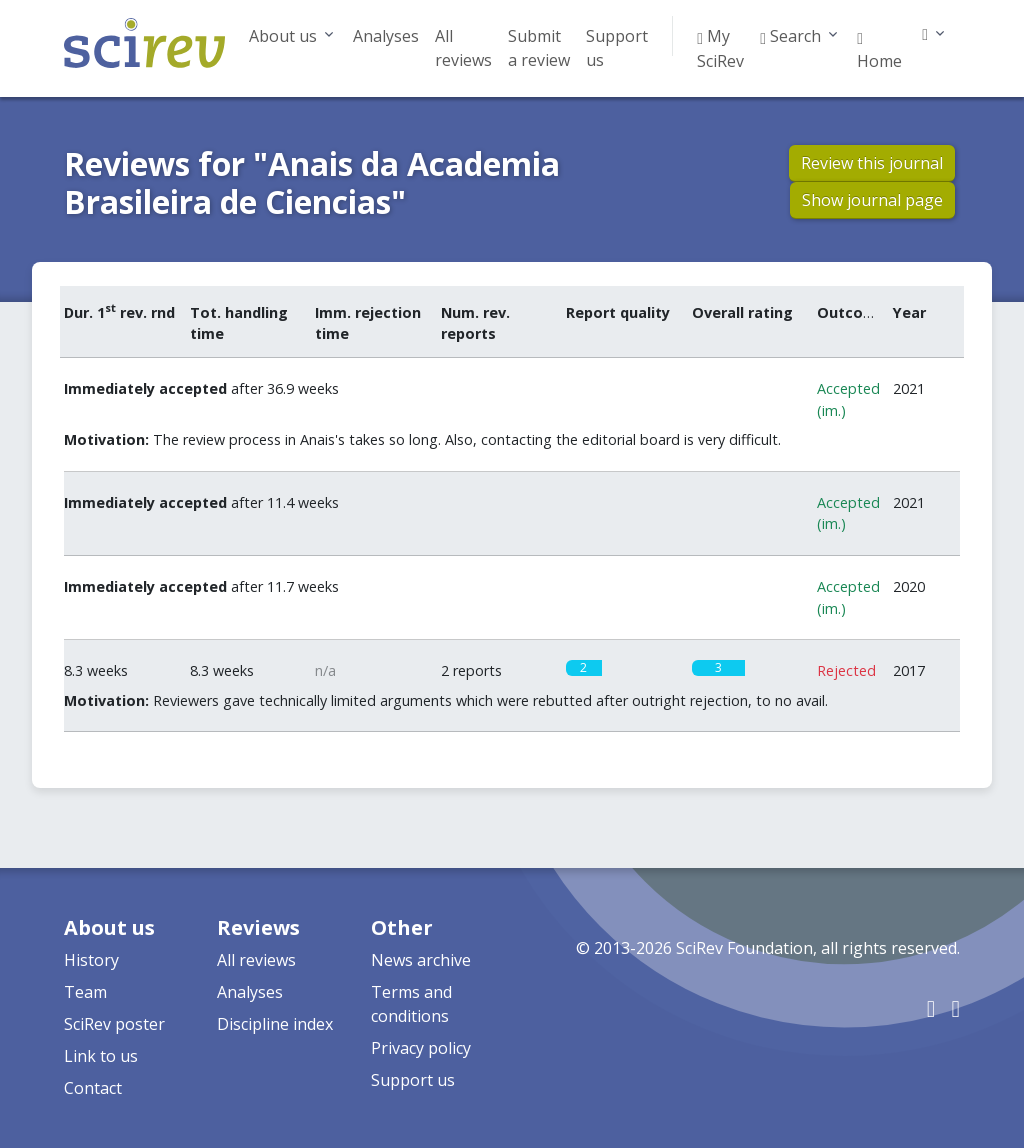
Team (85, 992)
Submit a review (539, 48)
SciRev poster (114, 1024)
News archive (421, 960)
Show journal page (872, 200)
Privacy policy (421, 1048)
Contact (93, 1088)
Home (879, 50)
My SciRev (720, 48)
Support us (617, 48)
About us (283, 36)
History (91, 960)
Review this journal (872, 163)
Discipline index (275, 1024)
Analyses (386, 36)
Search (790, 36)
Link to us (101, 1056)
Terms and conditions (411, 1004)
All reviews (463, 48)
